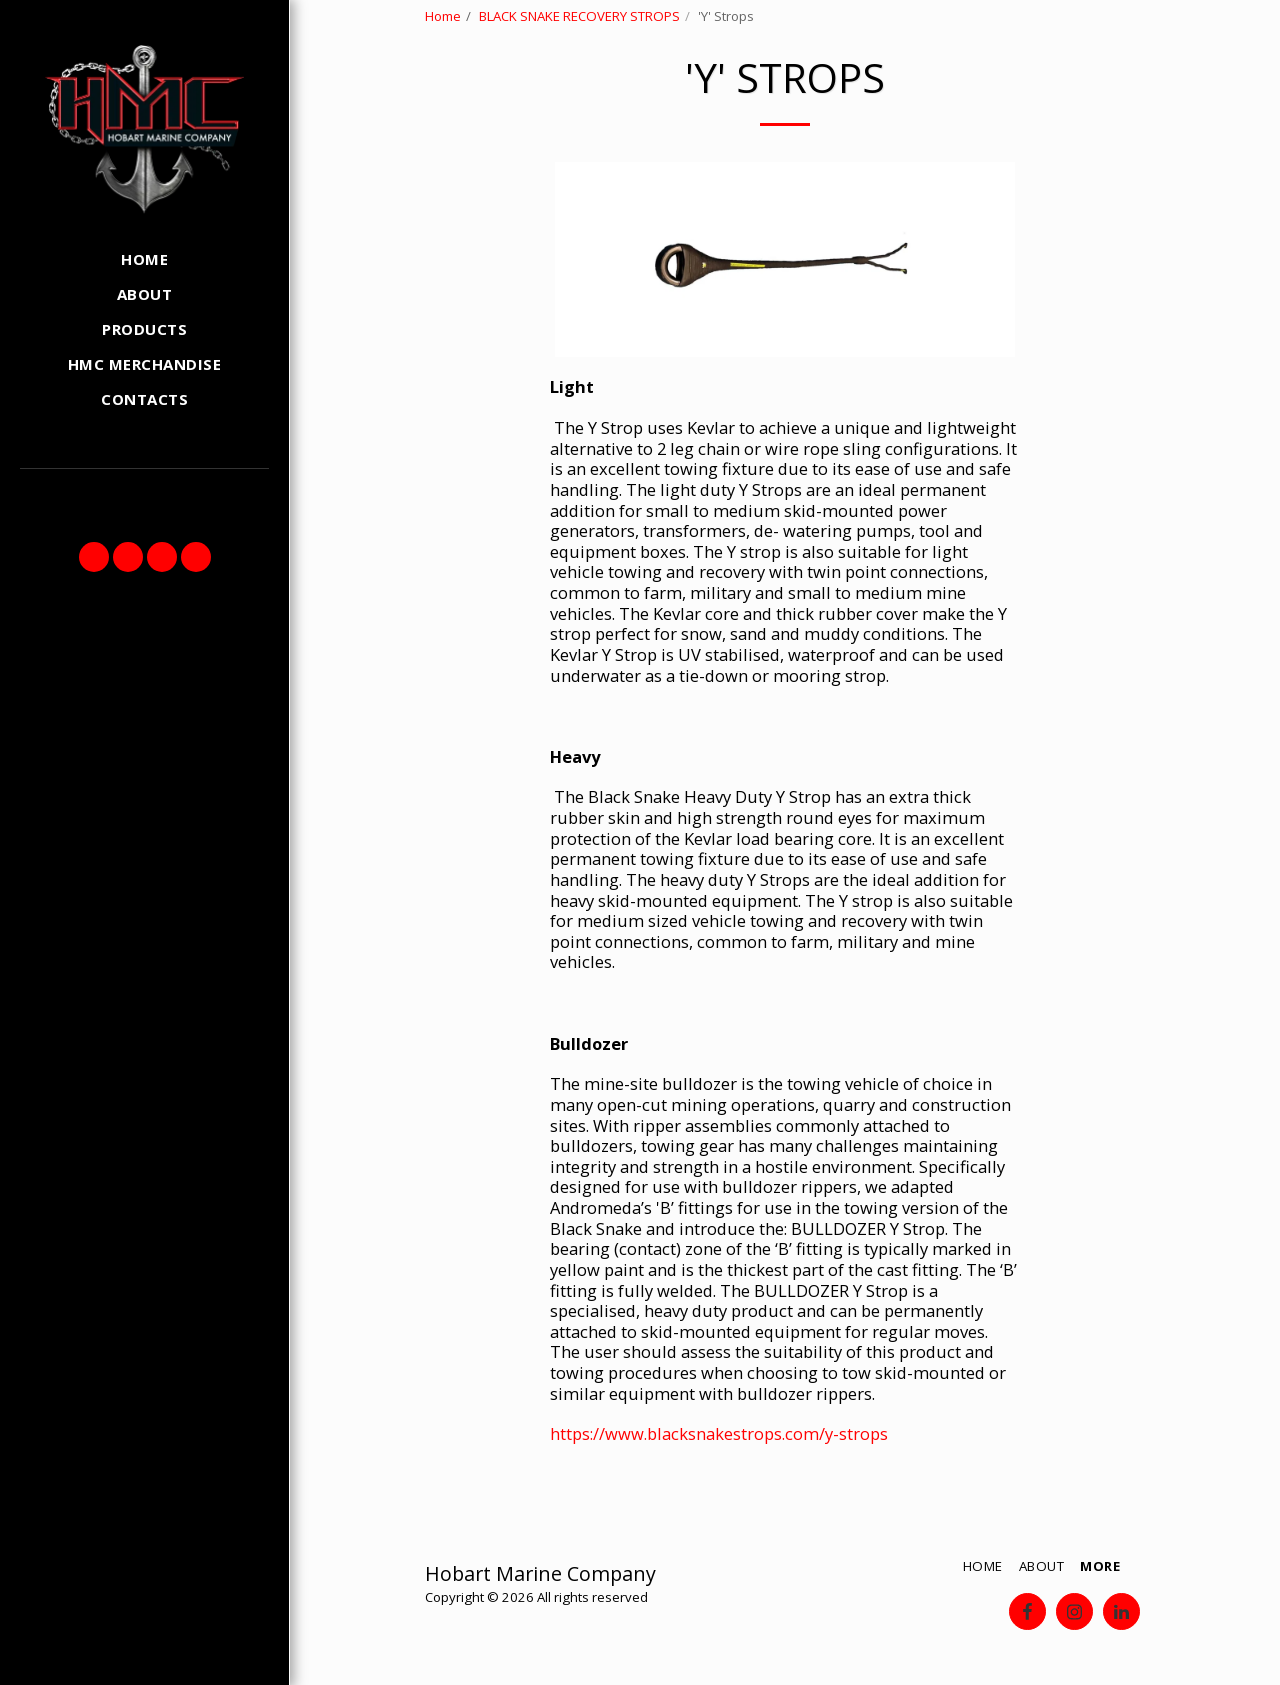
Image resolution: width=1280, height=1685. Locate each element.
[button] (94, 557)
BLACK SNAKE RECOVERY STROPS (579, 16)
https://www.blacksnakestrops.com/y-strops (719, 1433)
